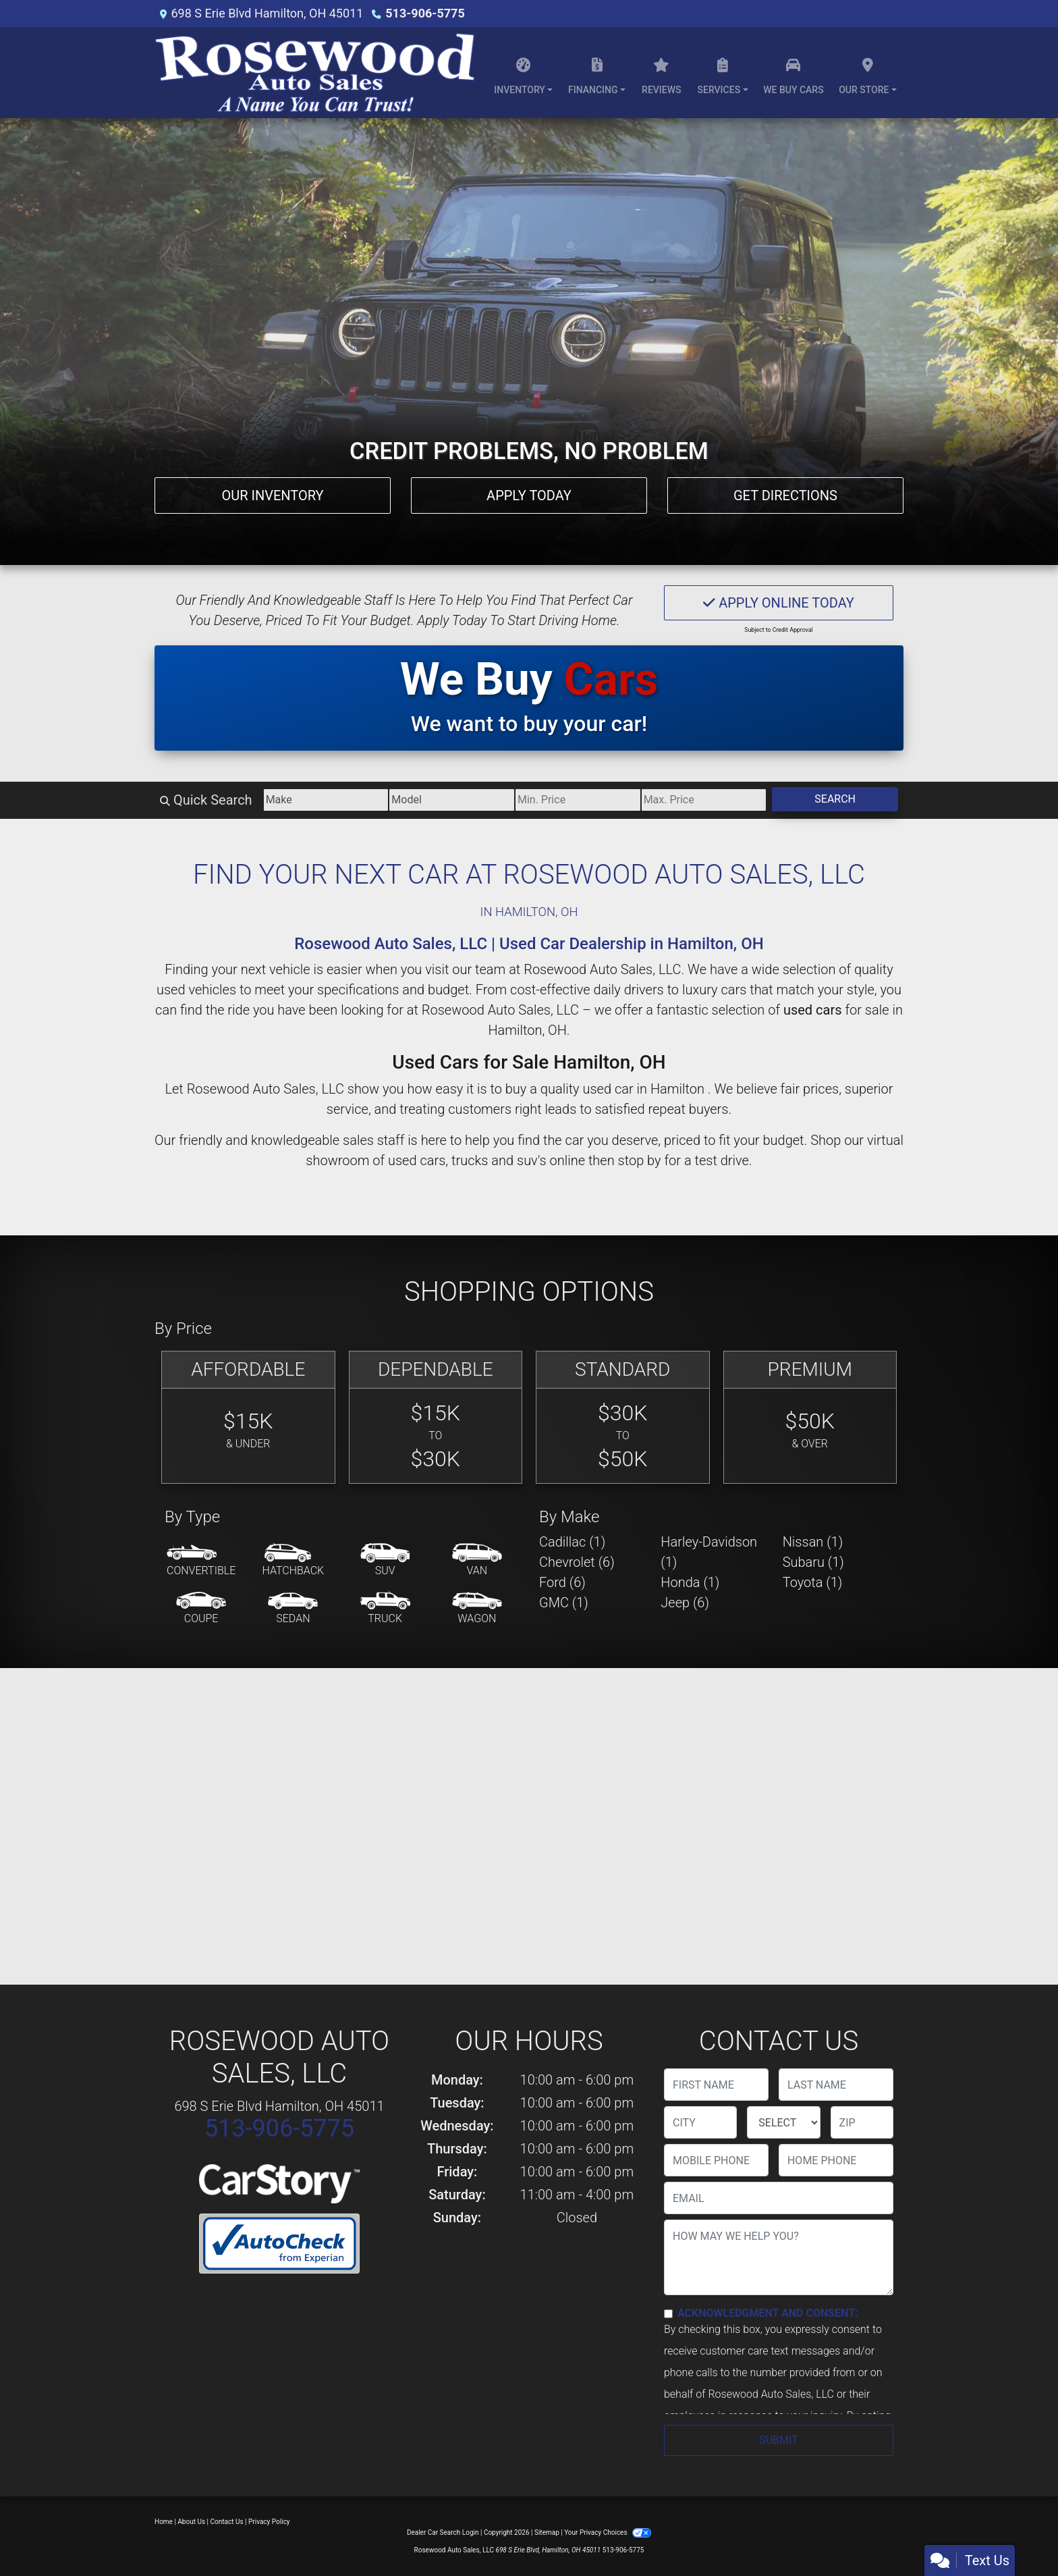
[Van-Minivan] (477, 1560)
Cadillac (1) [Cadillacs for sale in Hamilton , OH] (572, 1542)
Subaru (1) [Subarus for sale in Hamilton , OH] (813, 1562)
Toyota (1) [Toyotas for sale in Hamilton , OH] (813, 1582)
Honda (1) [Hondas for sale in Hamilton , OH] (690, 1582)
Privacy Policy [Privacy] (269, 2521)
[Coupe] (201, 1608)
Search (835, 799)
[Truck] (385, 1608)
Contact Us (227, 2521)
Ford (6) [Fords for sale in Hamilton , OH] (562, 1582)
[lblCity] (700, 2122)
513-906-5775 (424, 13)
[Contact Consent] (668, 2313)
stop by (639, 1160)
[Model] (452, 799)
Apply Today (529, 495)
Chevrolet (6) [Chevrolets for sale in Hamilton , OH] (577, 1562)
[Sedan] (293, 1608)
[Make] (326, 799)
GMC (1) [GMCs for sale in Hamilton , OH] (563, 1602)
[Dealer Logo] (315, 72)
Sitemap (546, 2532)
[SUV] (385, 1560)
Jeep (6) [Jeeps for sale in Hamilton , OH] (685, 1602)
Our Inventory (272, 495)
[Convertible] (201, 1560)
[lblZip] (862, 2122)
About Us (191, 2521)
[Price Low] (578, 799)
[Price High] (704, 799)
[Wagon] (477, 1608)
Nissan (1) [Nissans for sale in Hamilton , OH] (813, 1542)
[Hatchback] (293, 1560)
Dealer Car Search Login (443, 2532)
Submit (778, 2440)
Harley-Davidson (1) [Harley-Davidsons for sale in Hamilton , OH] (709, 1552)
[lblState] (783, 2122)
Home (164, 2521)
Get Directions (785, 495)
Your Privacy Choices (607, 2532)
